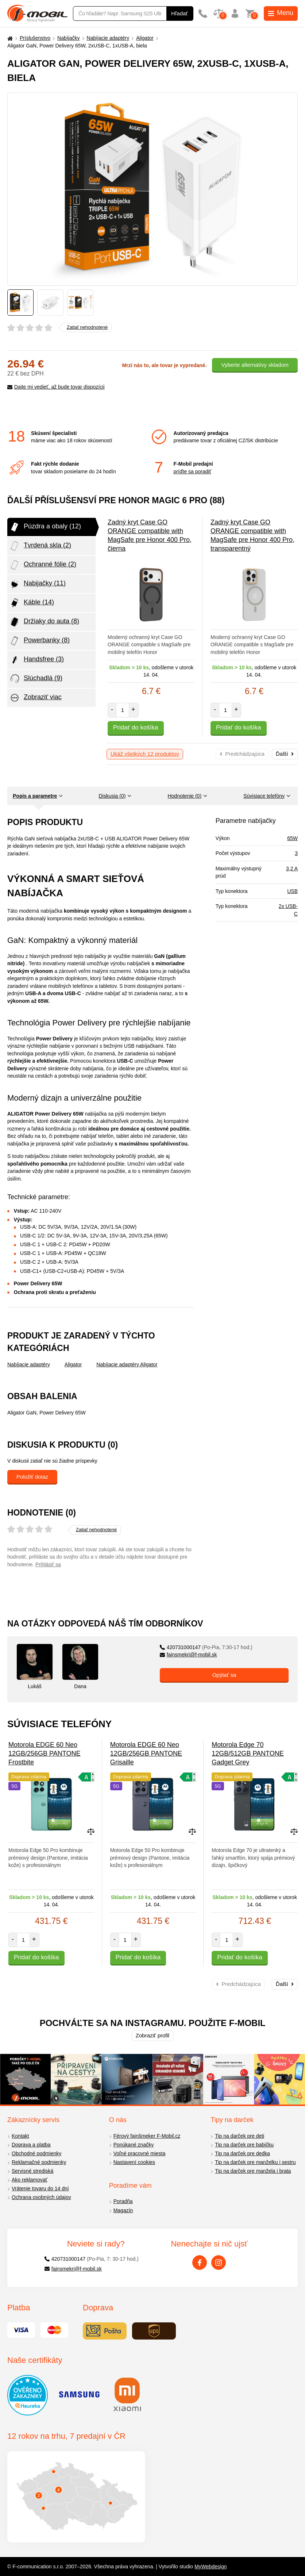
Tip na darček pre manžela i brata (253, 2171)
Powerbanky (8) (39, 640)
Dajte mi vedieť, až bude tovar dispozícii (56, 387)
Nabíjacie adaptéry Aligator (126, 1364)
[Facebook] (199, 2262)
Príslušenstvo (35, 38)
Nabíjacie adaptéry (108, 38)
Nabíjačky (68, 38)
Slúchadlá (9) (35, 678)
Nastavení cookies (134, 2162)
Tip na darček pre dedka (242, 2153)
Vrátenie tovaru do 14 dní (40, 2188)
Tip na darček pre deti (239, 2136)
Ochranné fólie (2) (42, 564)
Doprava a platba (31, 2145)
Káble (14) (31, 602)
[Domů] (9, 38)
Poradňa (123, 2201)
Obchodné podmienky (36, 2153)
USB (292, 891)
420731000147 (206, 1647)
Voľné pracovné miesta (139, 2153)
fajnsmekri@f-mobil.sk (188, 1654)
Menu (280, 12)
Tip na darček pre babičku (244, 2145)
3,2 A (292, 868)
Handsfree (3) (36, 659)
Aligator (144, 38)
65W (292, 838)
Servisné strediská (32, 2171)
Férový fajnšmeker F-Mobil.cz (147, 2136)
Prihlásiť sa (48, 1564)
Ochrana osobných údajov (41, 2197)
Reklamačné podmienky (39, 2162)
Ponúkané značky (133, 2145)
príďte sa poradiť (192, 471)
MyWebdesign (210, 2566)
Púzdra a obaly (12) (45, 526)
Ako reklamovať (29, 2180)
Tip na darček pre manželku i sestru (255, 2162)
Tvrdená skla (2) (40, 545)
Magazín (123, 2210)
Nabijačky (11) (37, 583)
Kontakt (20, 2136)
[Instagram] (218, 2262)
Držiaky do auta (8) (44, 621)
